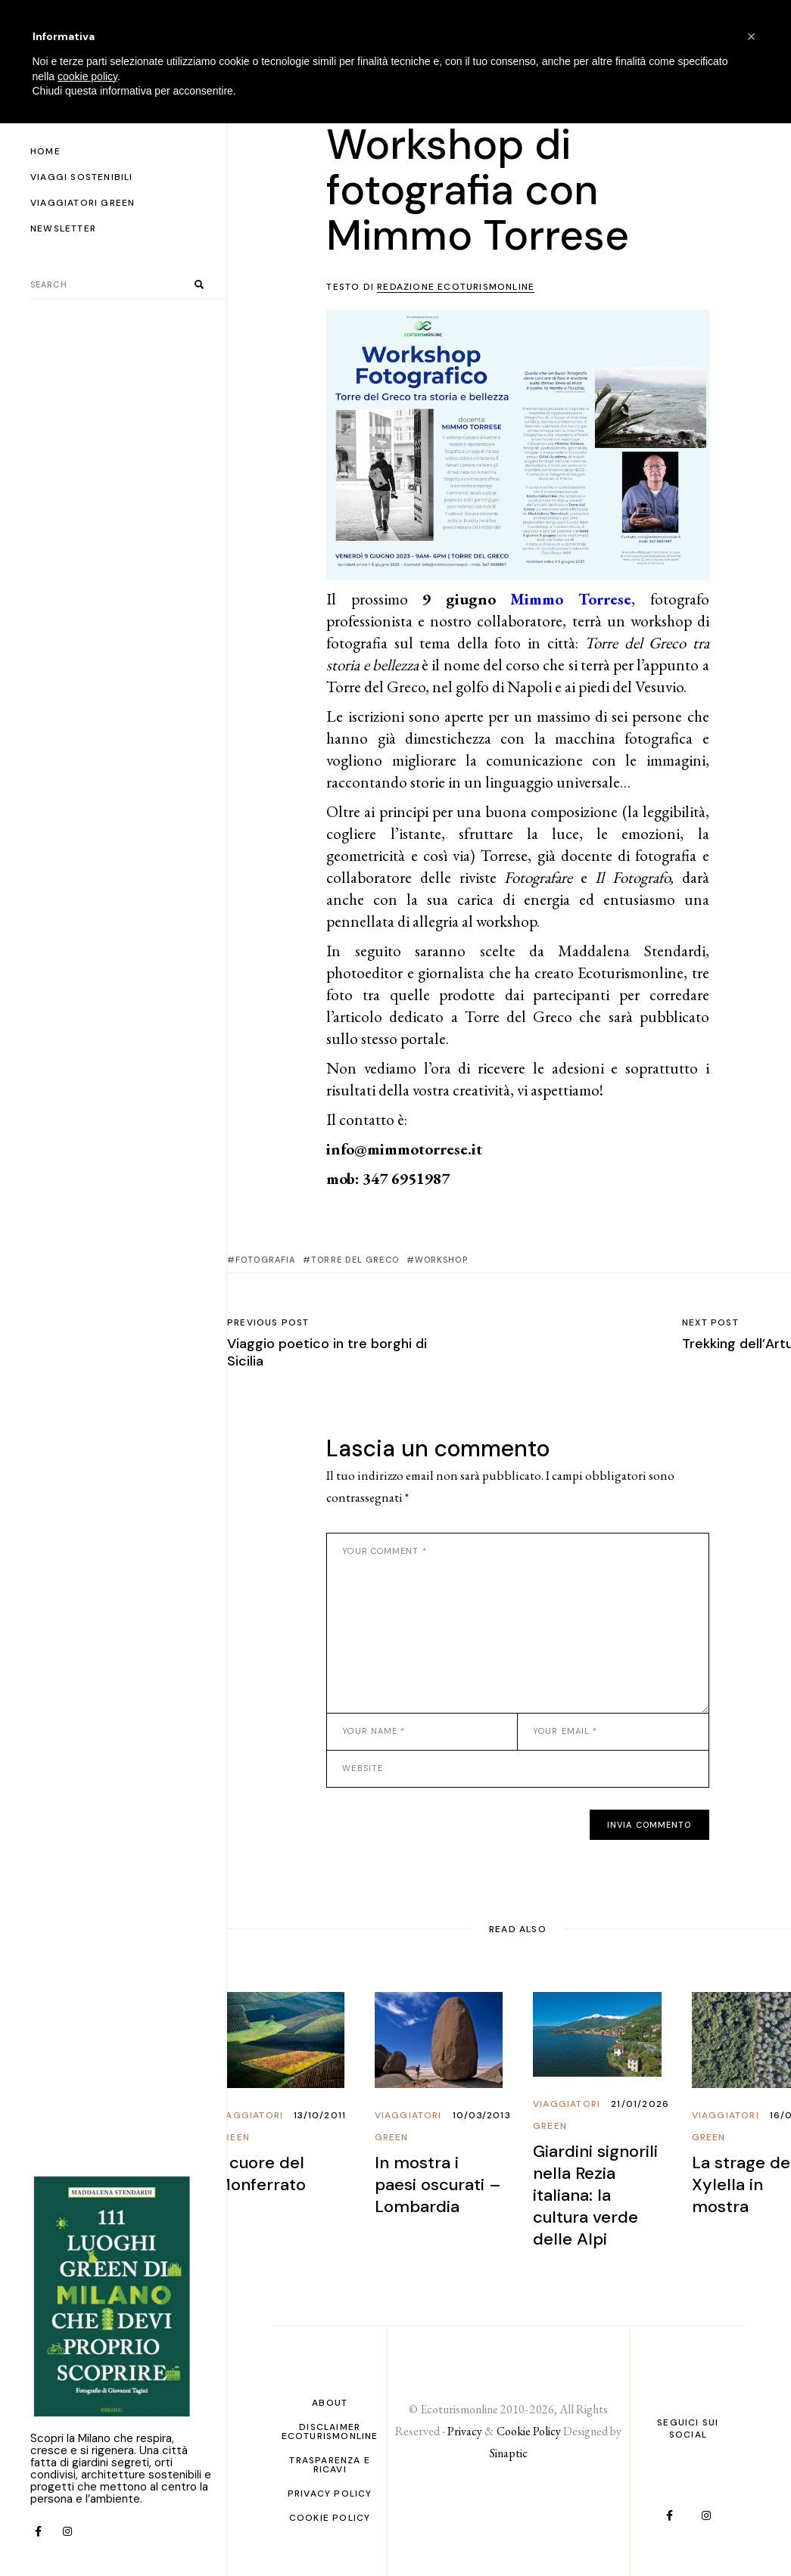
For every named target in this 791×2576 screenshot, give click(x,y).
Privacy (464, 2431)
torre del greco (355, 1259)
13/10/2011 (320, 2115)
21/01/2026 (640, 2104)
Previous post (268, 1322)
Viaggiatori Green (249, 2126)
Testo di (430, 287)
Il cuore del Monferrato (261, 2173)
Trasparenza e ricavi (329, 2464)
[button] (752, 36)
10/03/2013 (482, 2115)
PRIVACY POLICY (330, 2493)
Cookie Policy (330, 2518)
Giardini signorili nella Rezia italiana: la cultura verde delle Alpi (595, 2195)
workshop (441, 1259)
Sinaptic (509, 2453)
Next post (710, 1322)
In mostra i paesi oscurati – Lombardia (438, 2184)
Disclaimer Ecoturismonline (330, 2431)
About (329, 2403)
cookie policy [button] (87, 76)
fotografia (265, 1259)
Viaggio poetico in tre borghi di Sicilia (327, 1352)
